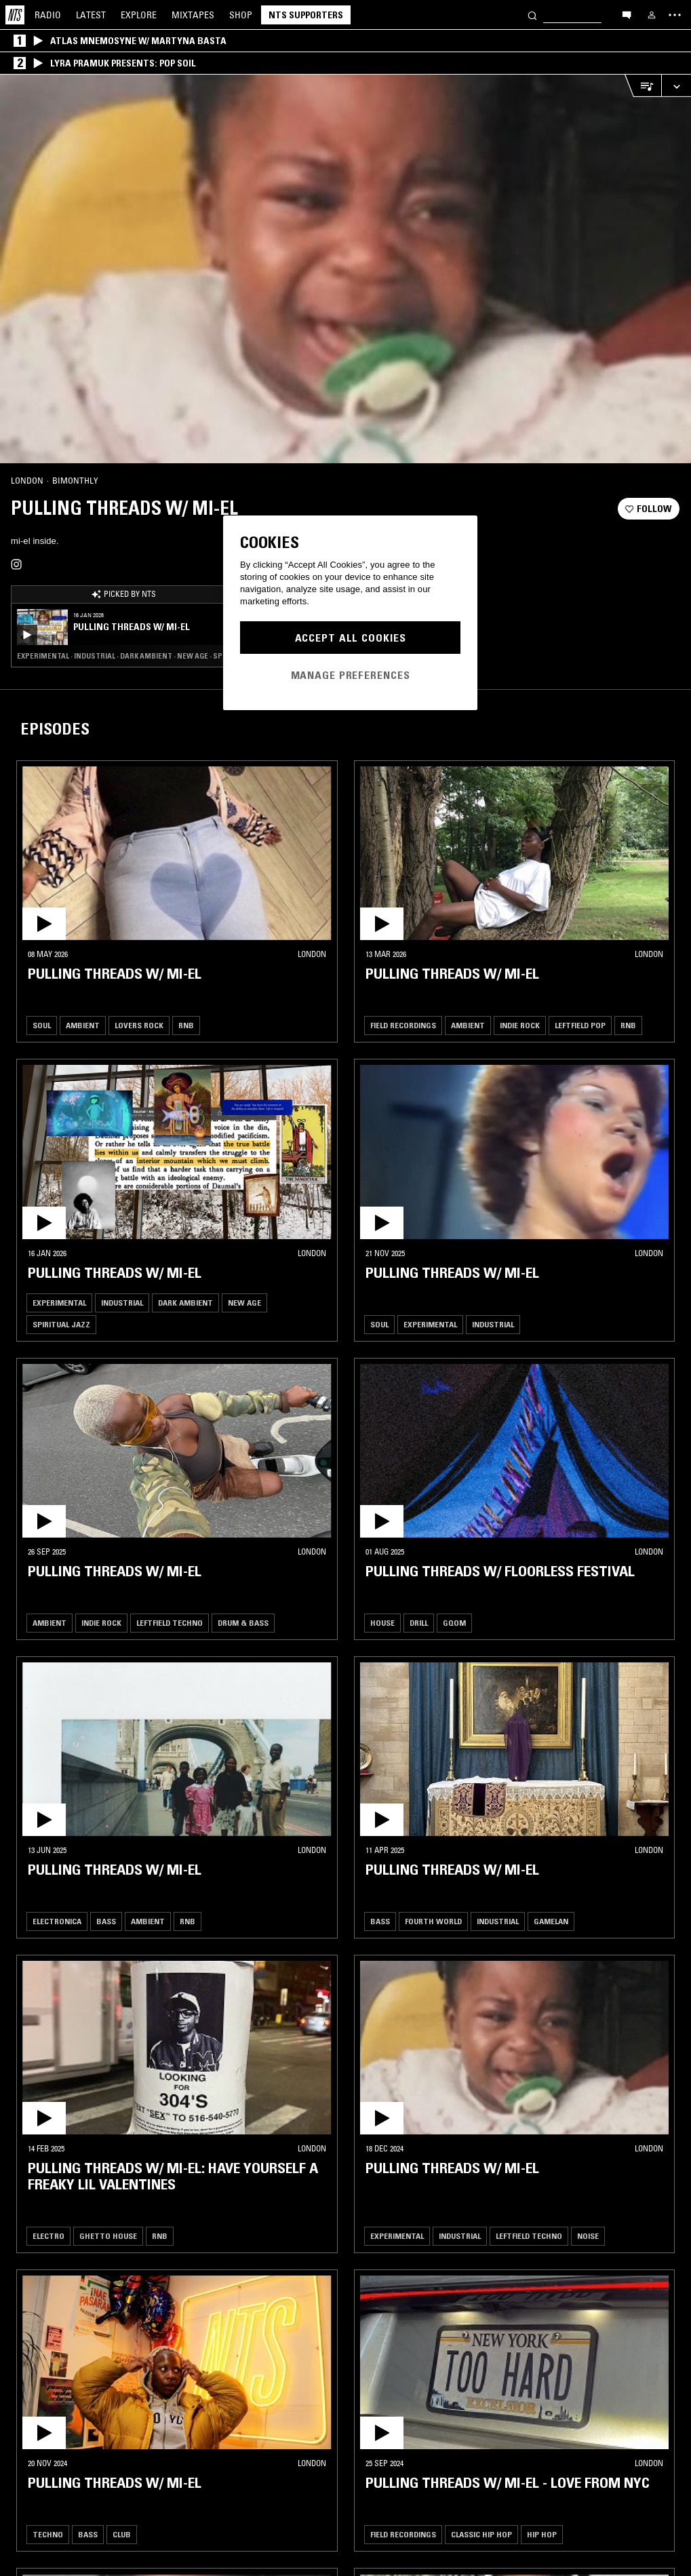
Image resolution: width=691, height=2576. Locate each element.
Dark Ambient (185, 1302)
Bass (106, 1921)
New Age (244, 1302)
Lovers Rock (139, 1025)
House (382, 1623)
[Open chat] (626, 14)
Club (122, 2534)
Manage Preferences (350, 675)
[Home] (14, 14)
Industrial (122, 1302)
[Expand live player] (676, 86)
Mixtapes (193, 15)
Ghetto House (108, 2236)
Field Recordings (403, 1025)
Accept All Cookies (350, 637)
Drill (419, 1623)
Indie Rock (520, 1025)
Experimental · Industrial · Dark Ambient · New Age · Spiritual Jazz (123, 656)
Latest (91, 15)
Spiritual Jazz (61, 1324)
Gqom (454, 1623)
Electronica (57, 1921)
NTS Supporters (306, 15)
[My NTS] (652, 15)
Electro (48, 2236)
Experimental (59, 1302)
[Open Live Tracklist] (643, 86)
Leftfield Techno (169, 1623)
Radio (48, 15)
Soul (42, 1025)
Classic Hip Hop (481, 2534)
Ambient (83, 1025)
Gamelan (551, 1921)
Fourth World (433, 1921)
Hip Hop (542, 2534)
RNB (186, 1025)
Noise (588, 2236)
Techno (48, 2534)
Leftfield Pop (580, 1025)
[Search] (532, 14)
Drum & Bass (243, 1623)
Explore (139, 15)
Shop (240, 15)
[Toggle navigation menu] (675, 14)
